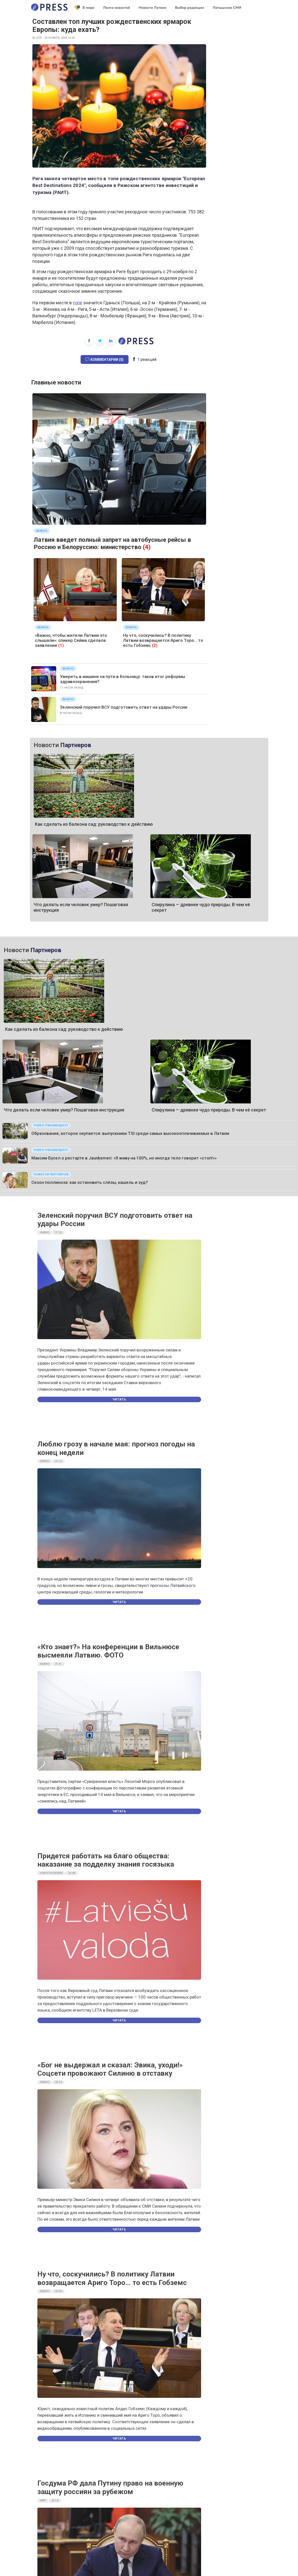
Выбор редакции (189, 7)
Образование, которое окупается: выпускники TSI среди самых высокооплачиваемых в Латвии (130, 1133)
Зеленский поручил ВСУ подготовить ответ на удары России (123, 707)
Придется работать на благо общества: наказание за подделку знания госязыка (105, 1860)
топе (77, 302)
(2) (154, 645)
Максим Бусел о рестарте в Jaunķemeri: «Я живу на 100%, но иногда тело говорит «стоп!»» (124, 1157)
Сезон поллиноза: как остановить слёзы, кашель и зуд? (89, 1182)
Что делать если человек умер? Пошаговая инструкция (64, 1109)
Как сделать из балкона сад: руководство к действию (94, 824)
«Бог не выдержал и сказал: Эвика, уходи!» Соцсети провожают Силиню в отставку (110, 2069)
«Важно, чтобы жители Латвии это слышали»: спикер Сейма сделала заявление (71, 640)
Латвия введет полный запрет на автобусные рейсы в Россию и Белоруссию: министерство (112, 543)
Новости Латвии (152, 7)
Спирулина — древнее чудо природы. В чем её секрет (209, 1109)
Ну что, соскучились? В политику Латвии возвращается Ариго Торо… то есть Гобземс (163, 640)
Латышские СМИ (227, 7)
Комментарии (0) (105, 360)
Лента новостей (116, 7)
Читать (119, 1399)
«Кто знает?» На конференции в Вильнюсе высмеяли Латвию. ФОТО (108, 1651)
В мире (85, 7)
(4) (147, 547)
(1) (61, 645)
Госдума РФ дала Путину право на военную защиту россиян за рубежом (110, 2487)
